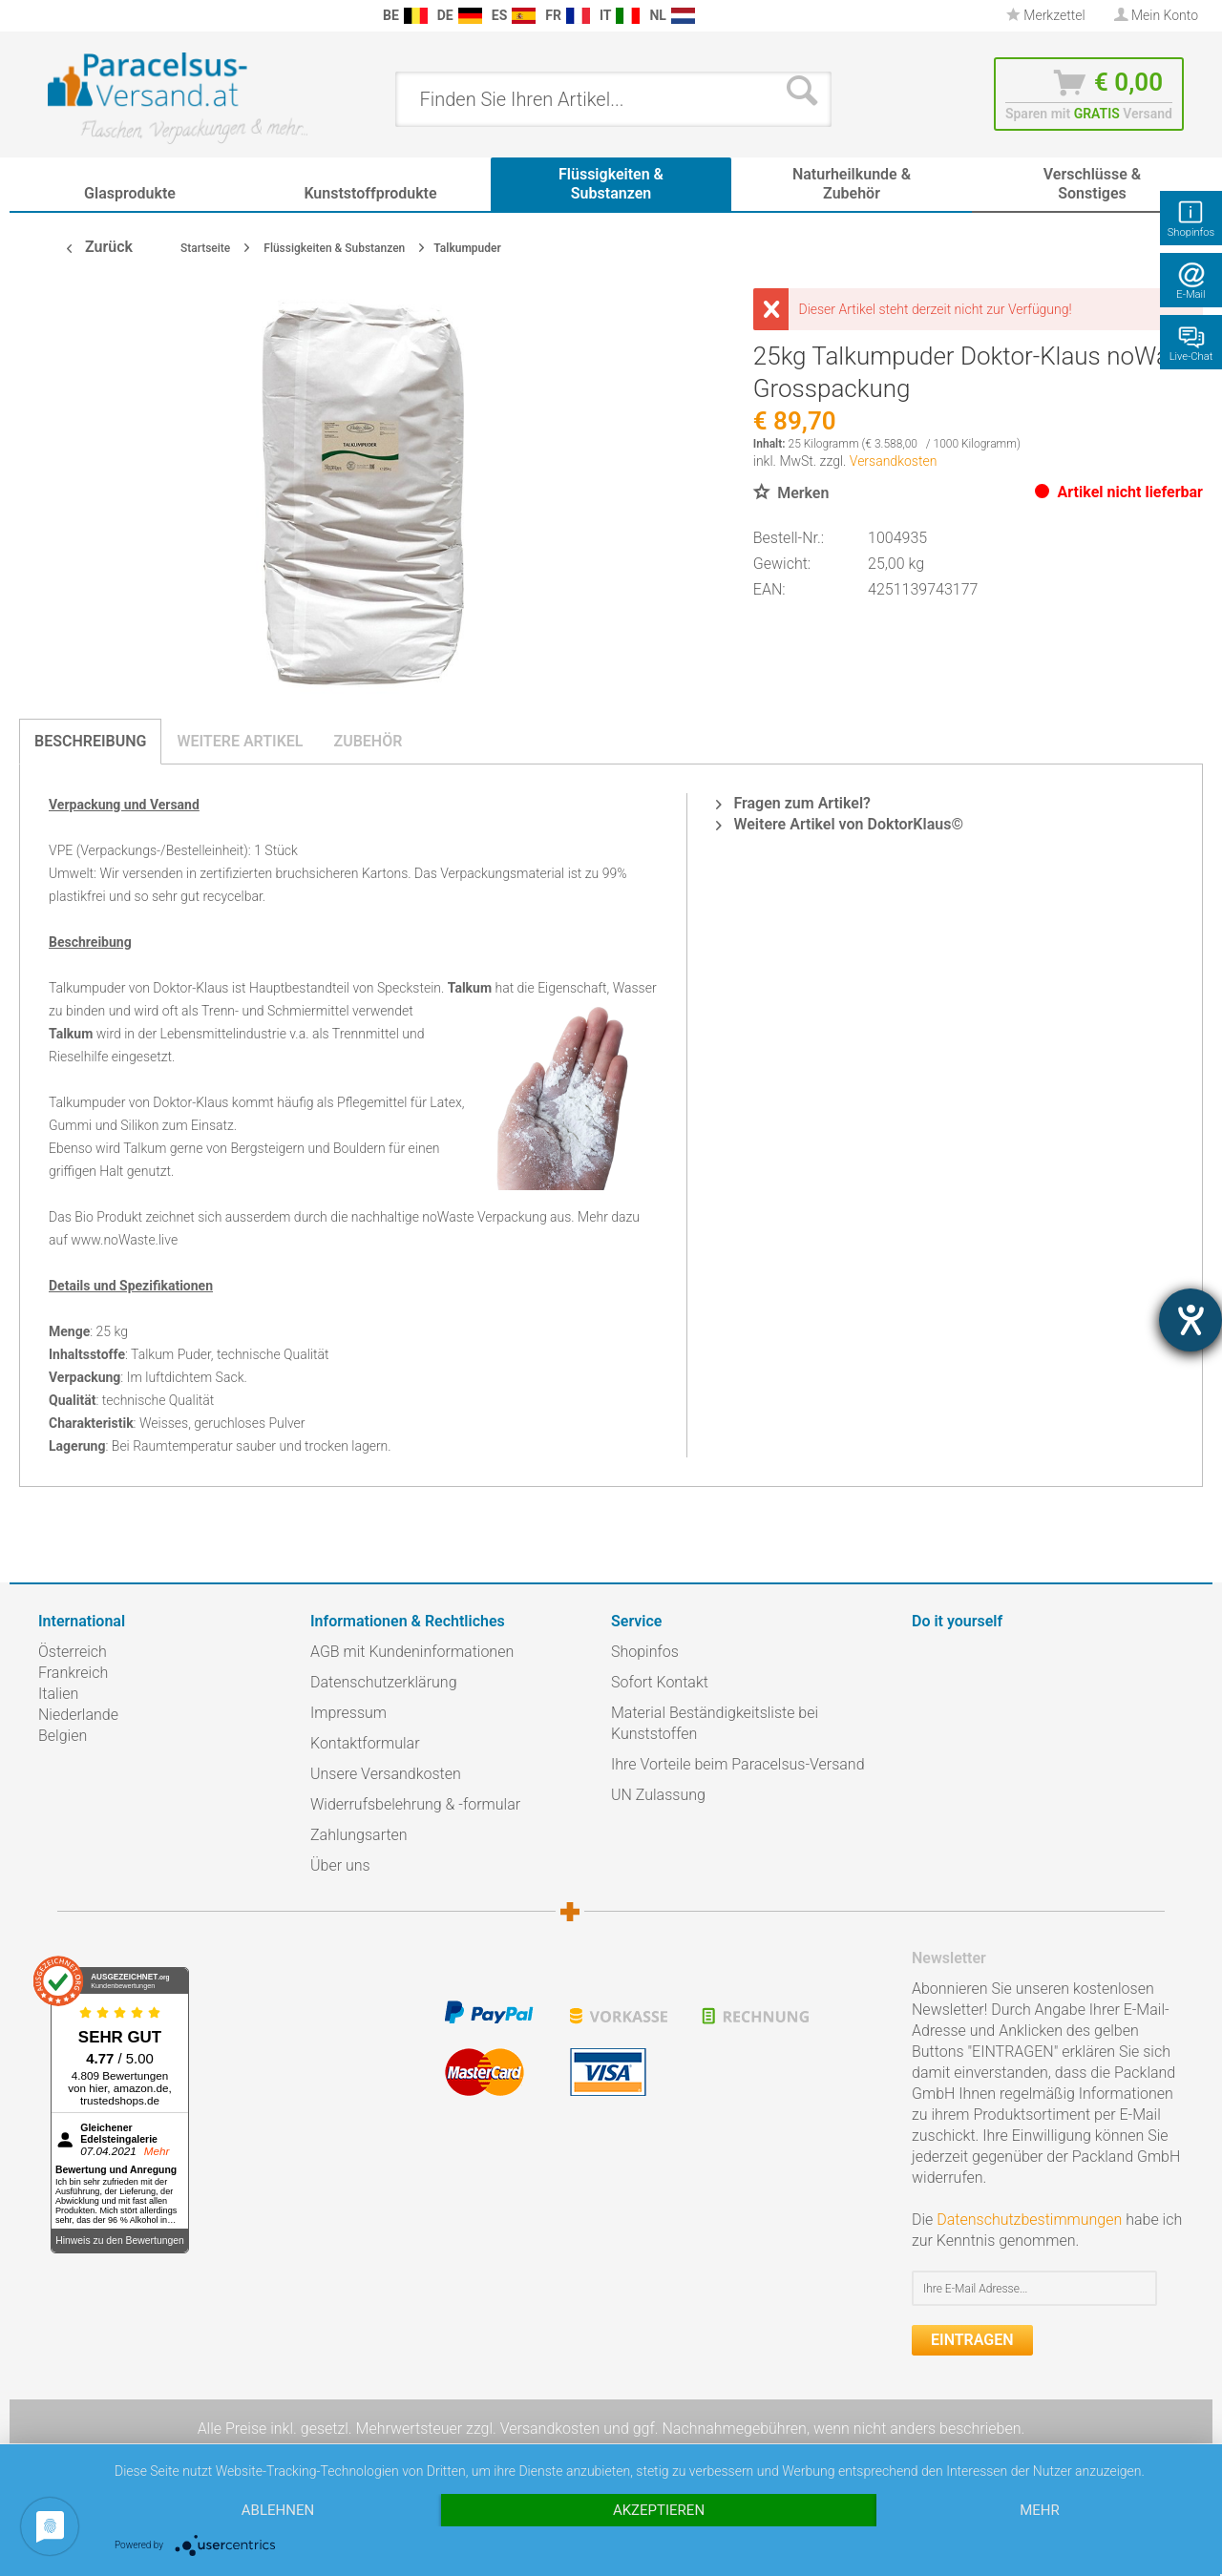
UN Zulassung (658, 1795)
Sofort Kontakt (659, 1682)
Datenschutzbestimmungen (1029, 2219)
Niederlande (78, 1715)
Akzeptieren (659, 2510)
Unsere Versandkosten (385, 1774)
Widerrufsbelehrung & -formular (415, 1804)
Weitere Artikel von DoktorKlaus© (839, 824)
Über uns (340, 1865)
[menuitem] (48, 16)
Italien (58, 1694)
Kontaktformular (365, 1743)
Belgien (62, 1736)
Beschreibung (90, 741)
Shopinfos (645, 1652)
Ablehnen (278, 2510)
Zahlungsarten (359, 1835)
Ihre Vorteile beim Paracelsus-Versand (738, 1764)
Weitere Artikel (240, 741)
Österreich (72, 1652)
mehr (1040, 2510)
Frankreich (73, 1673)
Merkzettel (1045, 15)
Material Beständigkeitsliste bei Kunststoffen (714, 1723)
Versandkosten (894, 461)
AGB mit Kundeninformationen (412, 1652)
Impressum (348, 1713)
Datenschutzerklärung (383, 1682)
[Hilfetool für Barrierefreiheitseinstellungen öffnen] (1190, 1319)
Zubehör (367, 741)
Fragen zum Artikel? (793, 803)
